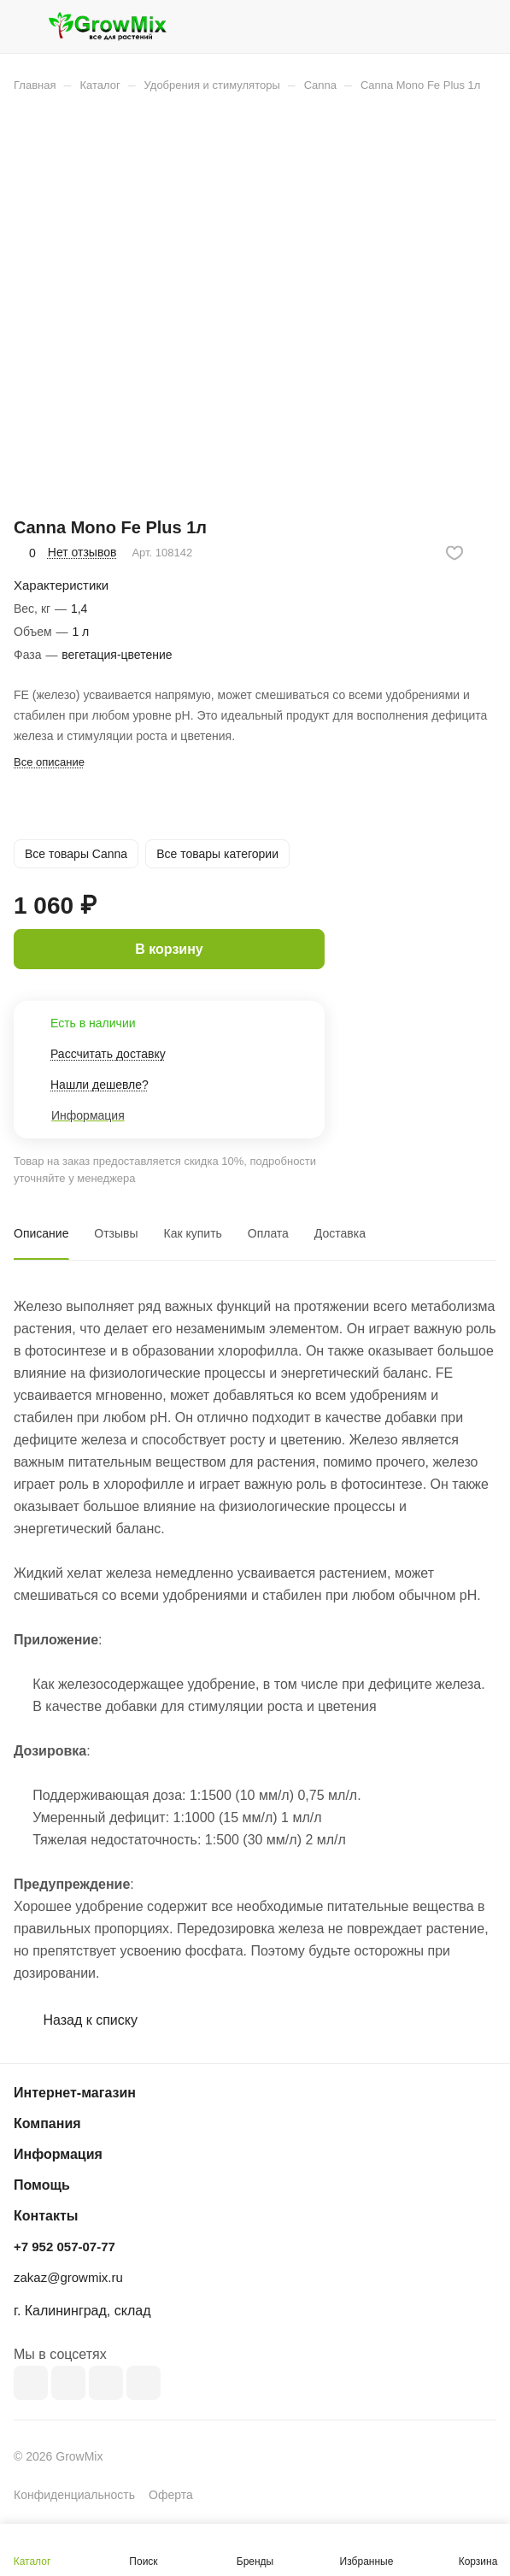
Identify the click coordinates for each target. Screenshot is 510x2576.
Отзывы (116, 1233)
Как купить (193, 1233)
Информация (58, 2154)
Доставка (340, 1233)
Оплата (268, 1233)
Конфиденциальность (74, 2495)
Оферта (171, 2495)
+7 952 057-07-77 (64, 2246)
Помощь (42, 2185)
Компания (47, 2123)
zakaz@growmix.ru (68, 2277)
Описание (41, 1233)
